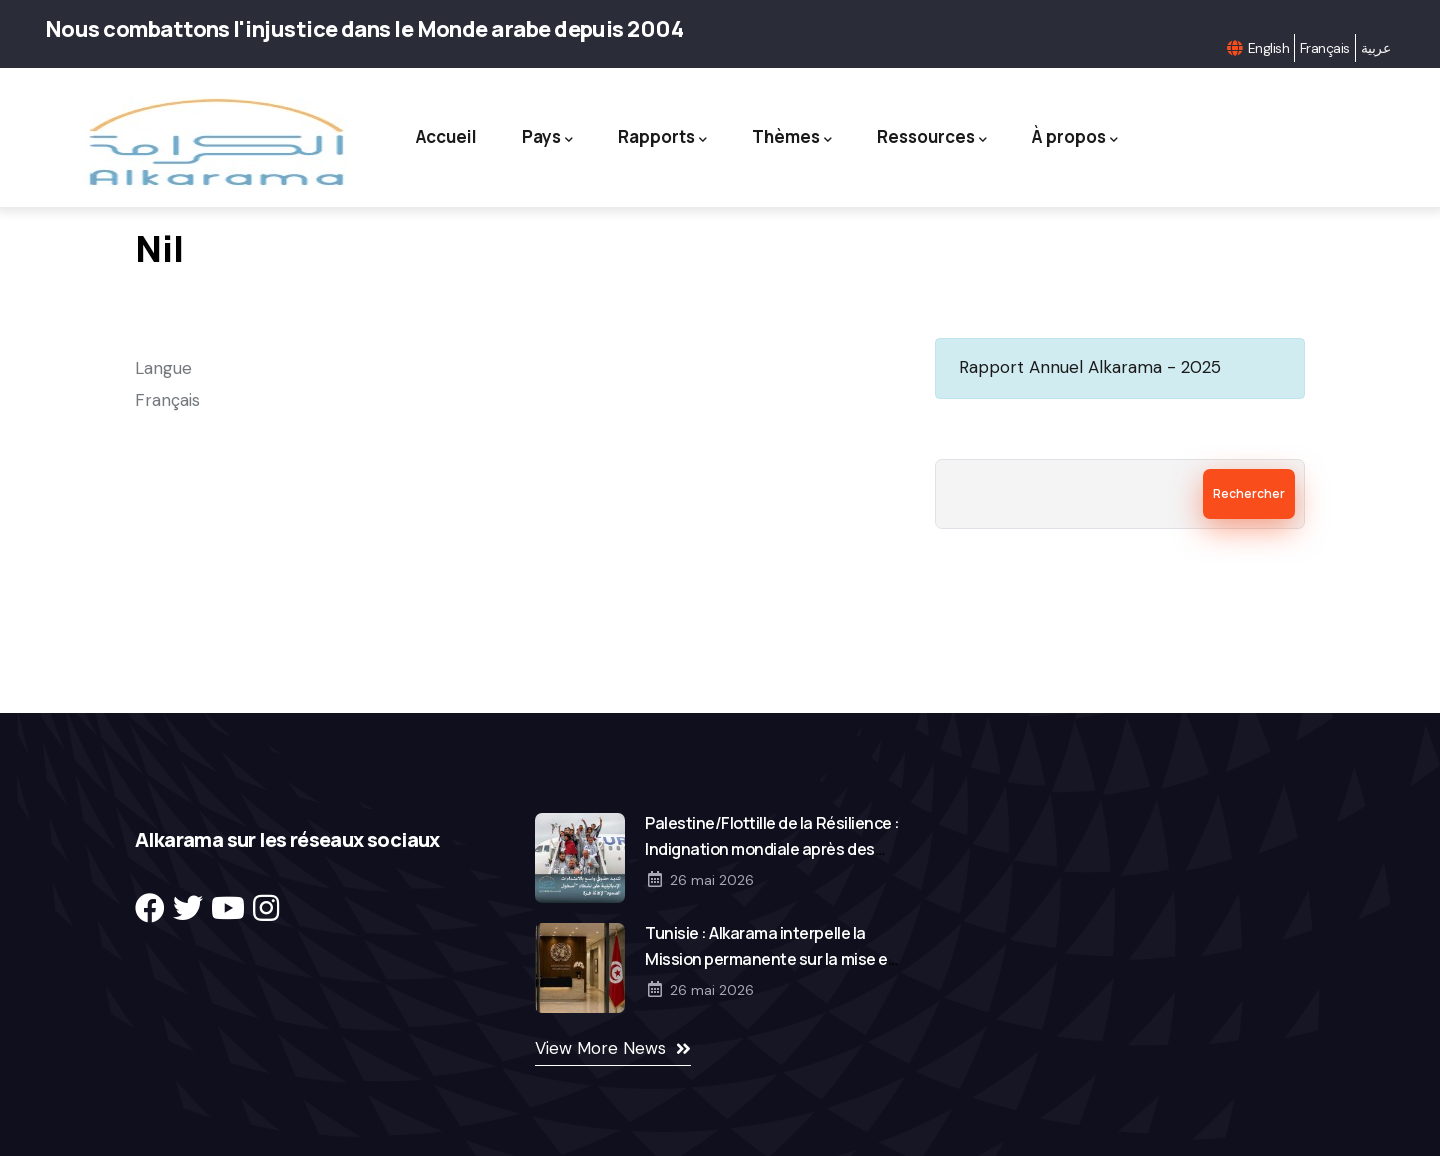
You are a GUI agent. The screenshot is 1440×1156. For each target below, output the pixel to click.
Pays (547, 137)
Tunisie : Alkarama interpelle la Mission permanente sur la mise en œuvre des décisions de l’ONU (771, 959)
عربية (1375, 48)
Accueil (446, 136)
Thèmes (792, 137)
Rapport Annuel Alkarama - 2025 (1090, 367)
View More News (600, 1048)
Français (1325, 48)
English (1268, 48)
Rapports (662, 137)
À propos (1075, 137)
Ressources (932, 137)
